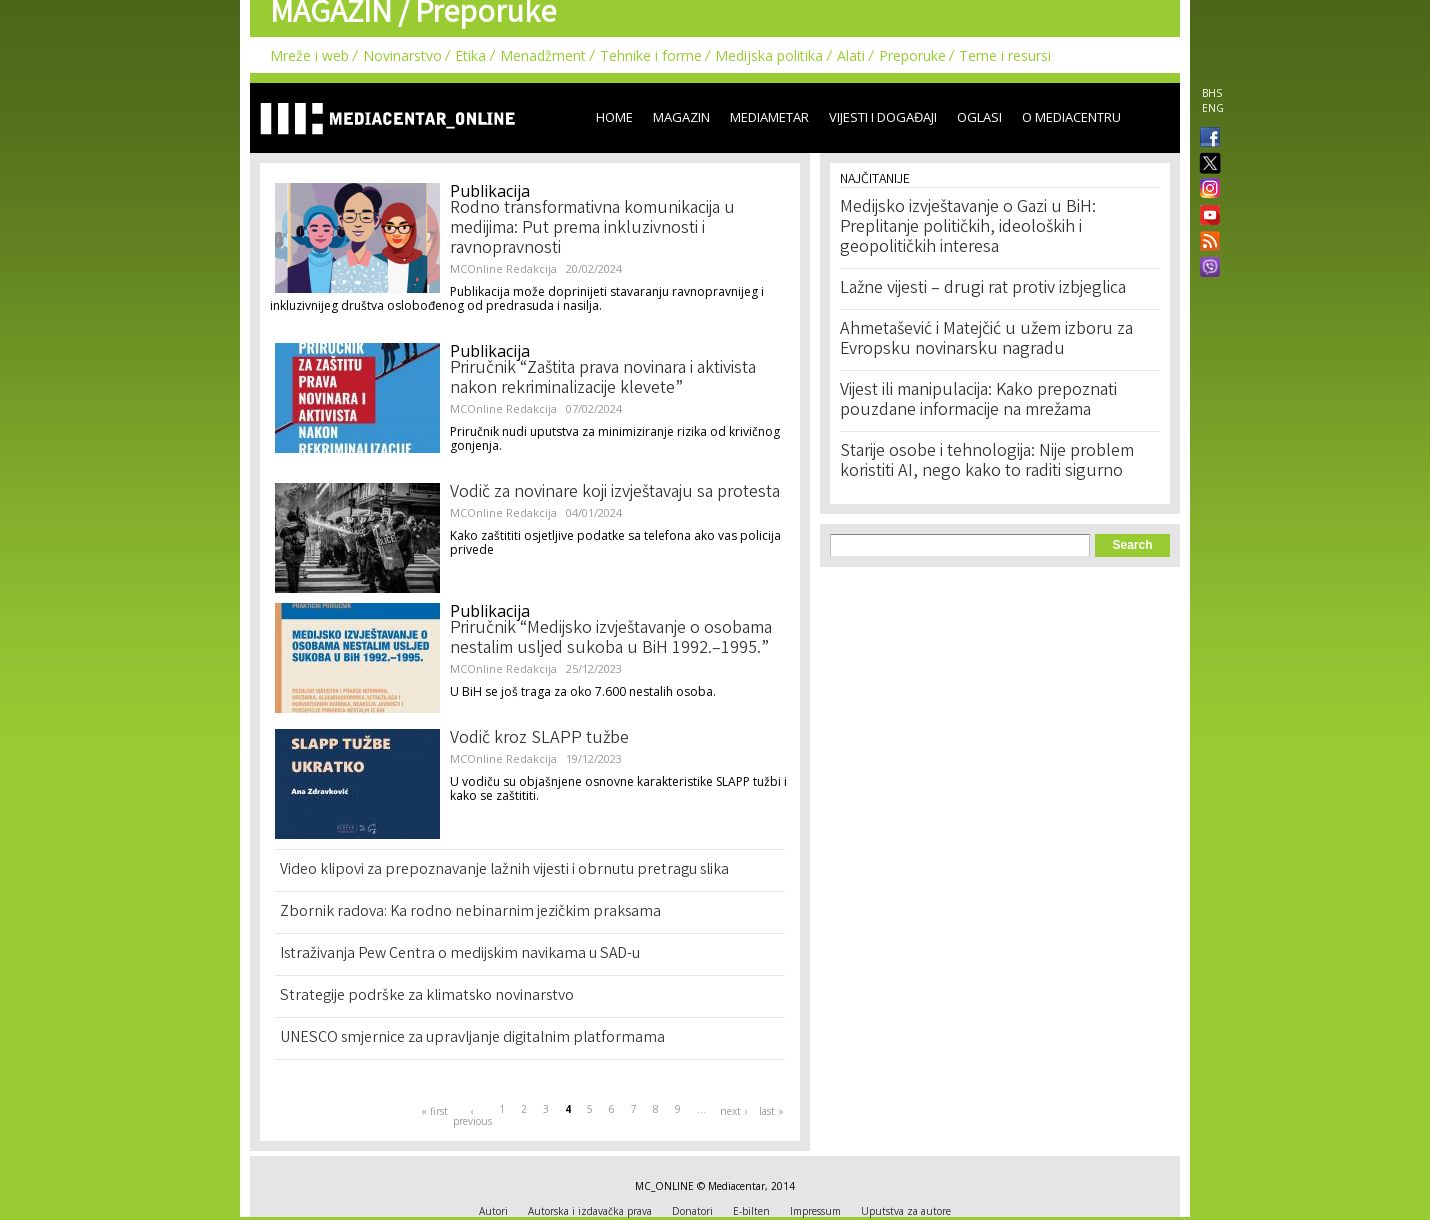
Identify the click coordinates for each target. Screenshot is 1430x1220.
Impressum (815, 1211)
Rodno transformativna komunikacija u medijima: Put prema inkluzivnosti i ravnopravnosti (592, 229)
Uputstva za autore (906, 1211)
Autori (493, 1211)
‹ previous (472, 1116)
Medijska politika (769, 55)
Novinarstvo (402, 55)
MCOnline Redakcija (503, 268)
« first (434, 1111)
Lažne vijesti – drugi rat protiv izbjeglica (983, 289)
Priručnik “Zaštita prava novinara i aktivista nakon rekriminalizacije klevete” (603, 379)
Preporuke (912, 55)
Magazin (681, 117)
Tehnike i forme (651, 55)
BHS (1212, 93)
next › (733, 1111)
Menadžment (543, 55)
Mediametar (769, 117)
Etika (470, 55)
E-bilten (751, 1211)
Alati (851, 55)
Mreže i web (309, 55)
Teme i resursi (1005, 55)
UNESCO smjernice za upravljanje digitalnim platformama (472, 1038)
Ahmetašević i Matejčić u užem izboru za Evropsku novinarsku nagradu (986, 340)
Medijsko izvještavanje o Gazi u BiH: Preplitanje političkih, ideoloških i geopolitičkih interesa (968, 228)
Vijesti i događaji (883, 117)
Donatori (692, 1211)
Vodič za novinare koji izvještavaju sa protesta (615, 493)
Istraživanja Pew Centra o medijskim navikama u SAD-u (460, 954)
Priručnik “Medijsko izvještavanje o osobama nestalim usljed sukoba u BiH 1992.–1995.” (611, 639)
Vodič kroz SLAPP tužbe (539, 739)
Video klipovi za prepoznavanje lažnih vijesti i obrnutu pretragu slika (504, 870)
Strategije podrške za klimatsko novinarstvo (427, 996)
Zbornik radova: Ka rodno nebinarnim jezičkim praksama (470, 912)
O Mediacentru (1071, 117)
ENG (1213, 108)
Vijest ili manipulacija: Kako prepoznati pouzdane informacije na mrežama (978, 401)
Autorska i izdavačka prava (590, 1211)
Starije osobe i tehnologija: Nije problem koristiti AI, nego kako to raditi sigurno (987, 462)
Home (614, 117)
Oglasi (979, 117)
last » (771, 1111)
